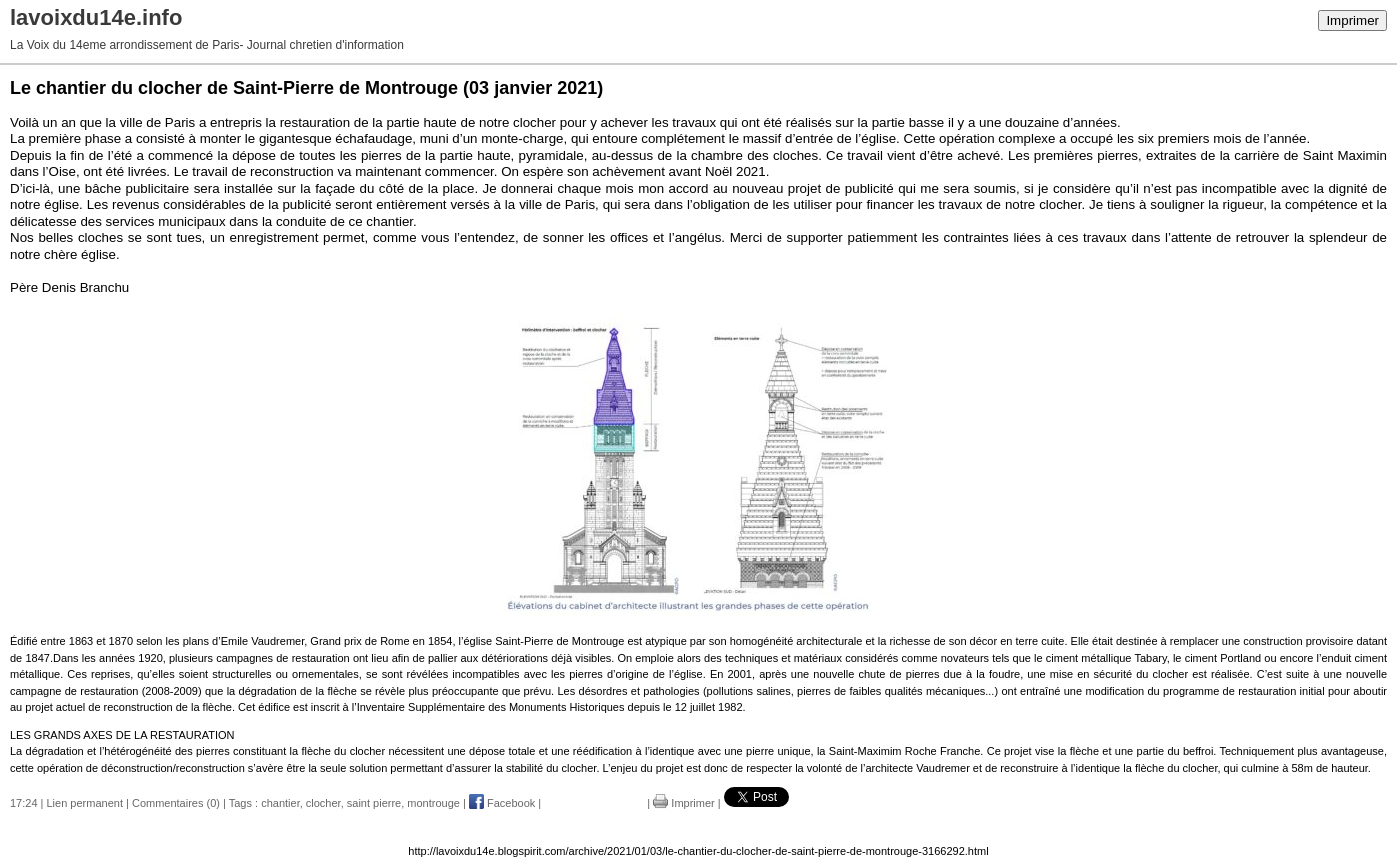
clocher (323, 803)
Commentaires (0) (176, 803)
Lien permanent (85, 803)
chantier (280, 803)
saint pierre (374, 803)
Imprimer (1352, 20)
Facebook (502, 803)
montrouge (433, 803)
